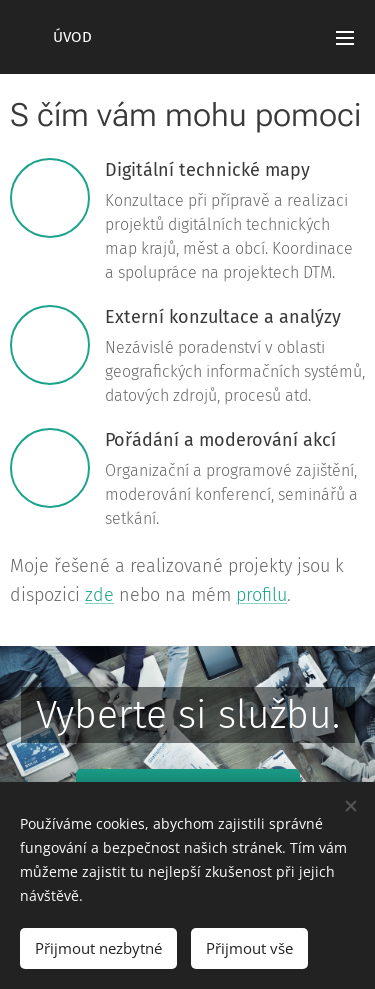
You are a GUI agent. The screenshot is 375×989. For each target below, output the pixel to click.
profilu (261, 595)
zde (99, 595)
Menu (345, 38)
